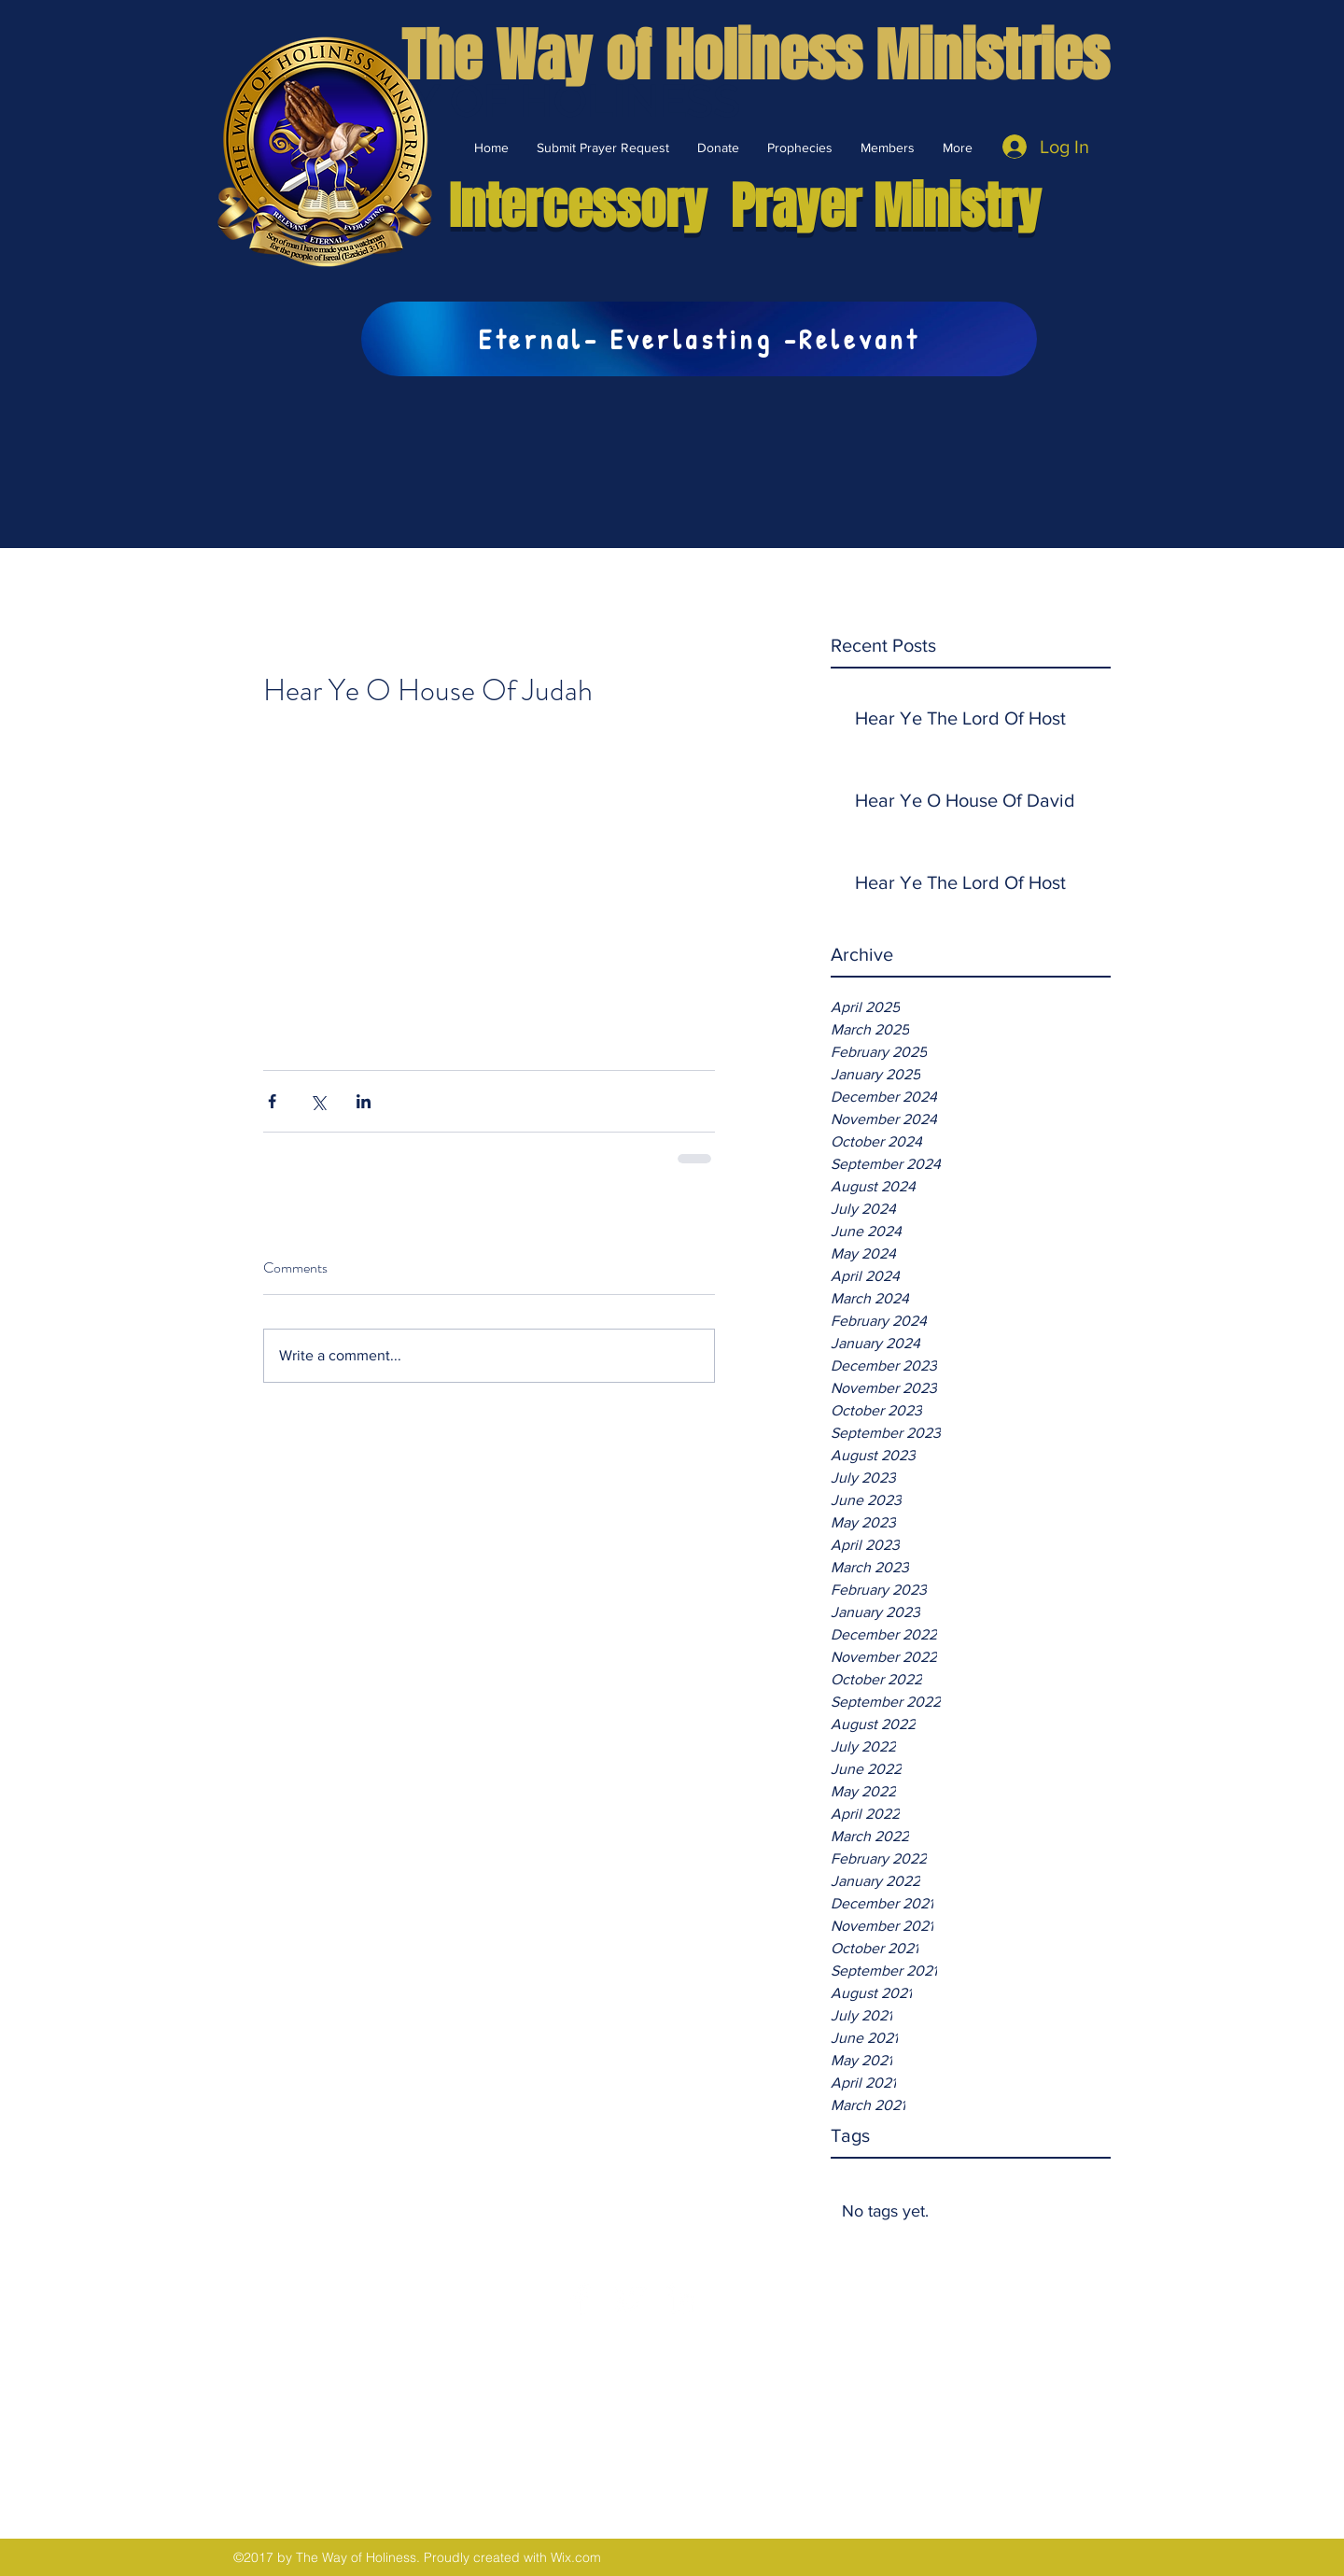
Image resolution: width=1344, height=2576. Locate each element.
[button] (718, 147)
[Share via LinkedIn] (363, 1101)
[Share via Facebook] (272, 1101)
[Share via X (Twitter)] (318, 1101)
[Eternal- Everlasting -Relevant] (699, 339)
